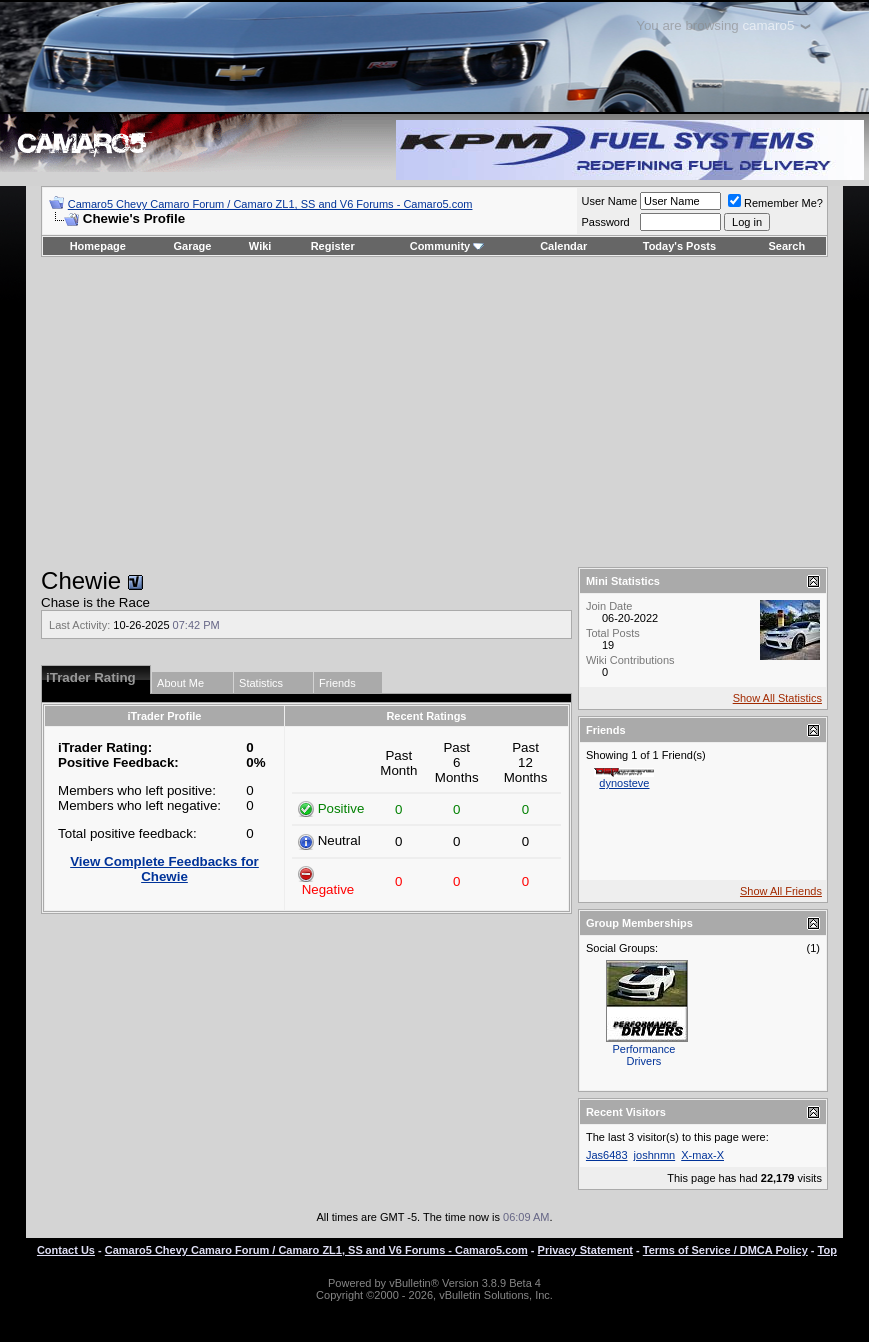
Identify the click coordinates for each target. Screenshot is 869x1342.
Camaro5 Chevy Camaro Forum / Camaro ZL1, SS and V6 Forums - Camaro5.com (270, 204)
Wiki (260, 246)
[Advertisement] (434, 412)
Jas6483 (607, 1155)
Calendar (563, 246)
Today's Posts (679, 246)
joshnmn (655, 1155)
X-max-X (702, 1155)
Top (827, 1250)
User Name (609, 201)
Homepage (98, 246)
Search (787, 246)
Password (605, 222)
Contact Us (66, 1250)
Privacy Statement (585, 1250)
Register (333, 246)
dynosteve (624, 783)
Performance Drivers (643, 1055)
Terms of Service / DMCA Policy (725, 1250)
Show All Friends (781, 891)
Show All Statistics (777, 698)
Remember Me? (775, 203)
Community (447, 246)
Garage (193, 246)
